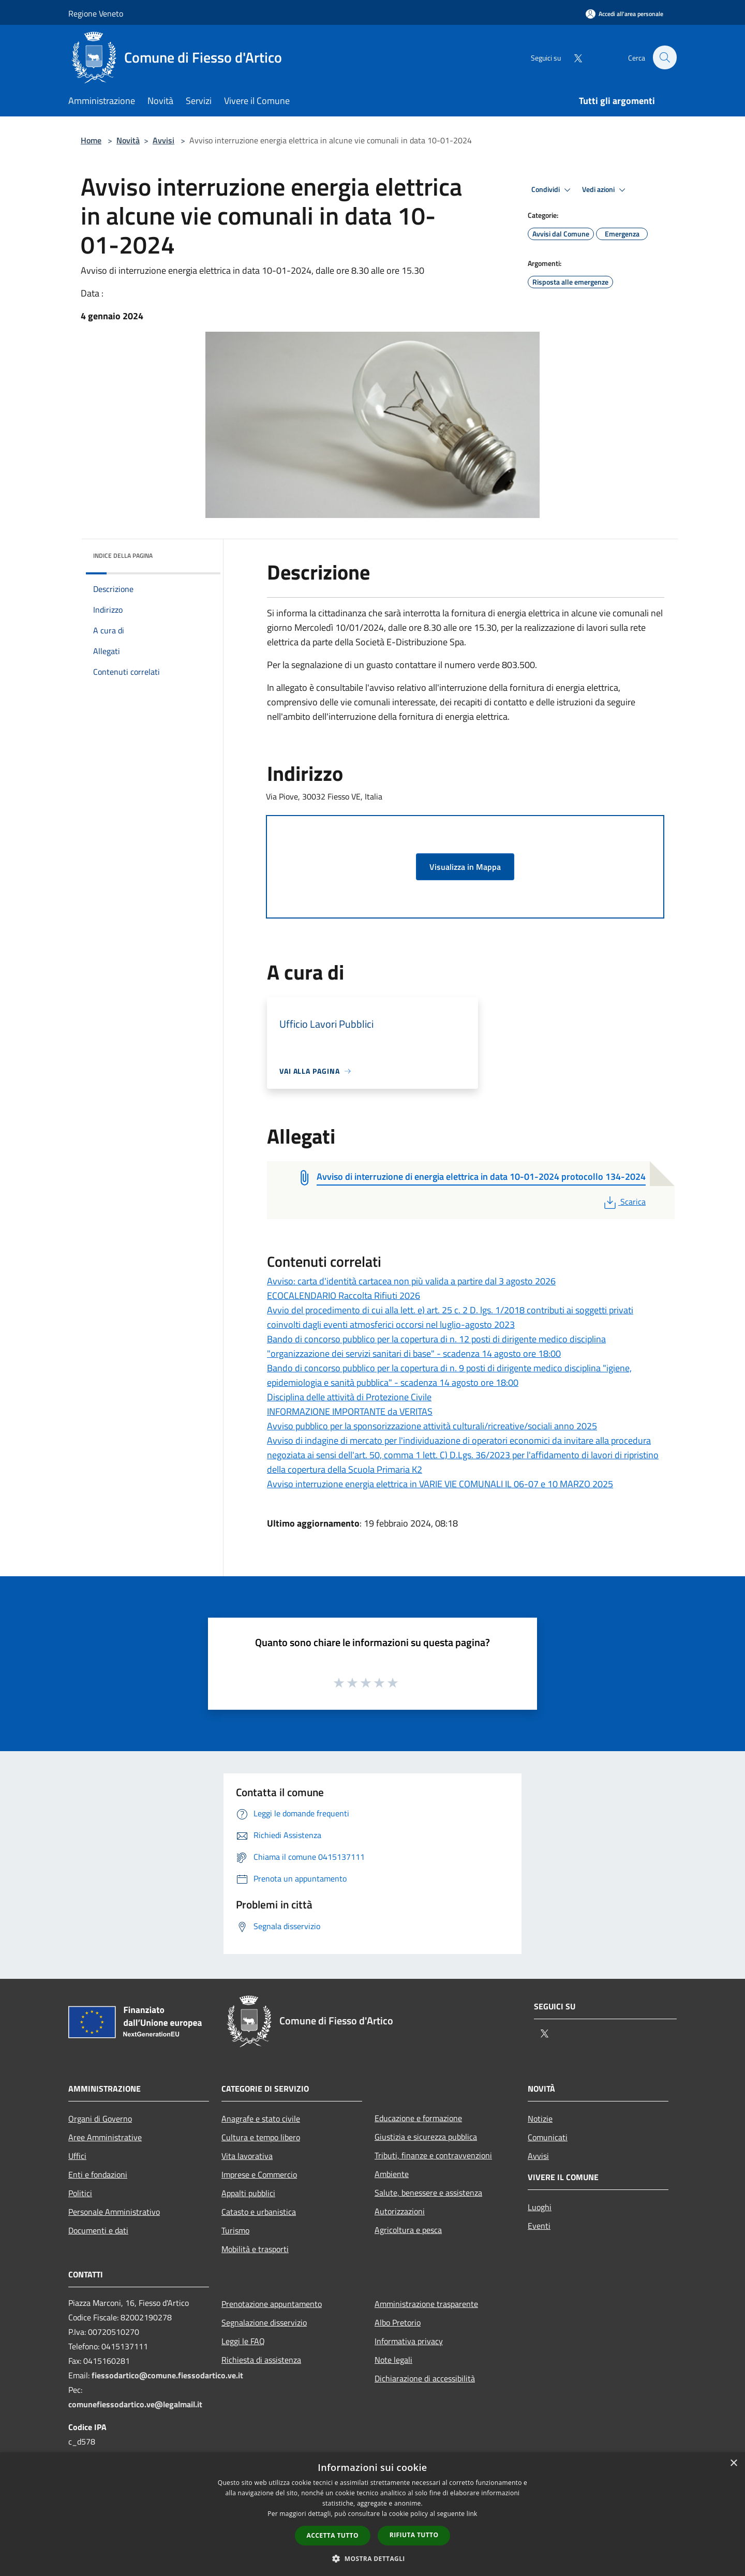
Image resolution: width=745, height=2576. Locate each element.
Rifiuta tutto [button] (414, 2534)
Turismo (235, 2230)
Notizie (540, 2118)
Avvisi (163, 140)
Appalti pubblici (248, 2193)
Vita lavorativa (247, 2156)
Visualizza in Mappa (465, 867)
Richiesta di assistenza (261, 2359)
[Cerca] (664, 57)
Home (91, 140)
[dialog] (372, 2514)
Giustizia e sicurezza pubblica (426, 2136)
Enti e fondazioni (97, 2174)
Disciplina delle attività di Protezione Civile (349, 1397)
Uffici (77, 2156)
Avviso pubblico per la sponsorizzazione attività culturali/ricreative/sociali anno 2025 (432, 1426)
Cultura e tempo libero (260, 2137)
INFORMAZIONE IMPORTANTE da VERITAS (350, 1411)
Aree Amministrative (105, 2137)
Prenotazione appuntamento (271, 2304)
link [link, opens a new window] (472, 2513)
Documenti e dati (98, 2230)
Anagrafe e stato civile (260, 2118)
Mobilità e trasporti (255, 2249)
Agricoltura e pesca (408, 2230)
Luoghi (540, 2207)
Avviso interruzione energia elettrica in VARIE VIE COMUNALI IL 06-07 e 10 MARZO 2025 (440, 1484)
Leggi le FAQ (243, 2341)
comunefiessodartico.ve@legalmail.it (135, 2404)
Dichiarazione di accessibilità (425, 2378)
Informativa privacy (409, 2341)
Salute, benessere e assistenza (428, 2192)
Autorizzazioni (400, 2211)
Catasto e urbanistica (258, 2211)
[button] (372, 2558)
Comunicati (548, 2137)
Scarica (624, 1201)
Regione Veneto (95, 13)
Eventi (539, 2225)
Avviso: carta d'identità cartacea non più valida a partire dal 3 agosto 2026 (411, 1281)
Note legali (393, 2359)
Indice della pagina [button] (123, 555)
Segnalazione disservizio (264, 2322)
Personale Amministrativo (114, 2211)
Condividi (552, 190)
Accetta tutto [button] (333, 2535)
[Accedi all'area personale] (624, 14)
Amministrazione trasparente (426, 2304)
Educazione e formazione (418, 2118)
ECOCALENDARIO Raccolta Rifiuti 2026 (343, 1295)
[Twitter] (572, 57)
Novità (128, 140)
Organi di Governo (100, 2118)
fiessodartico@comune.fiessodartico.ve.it (167, 2375)
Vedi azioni (605, 190)
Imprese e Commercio (259, 2174)
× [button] (733, 2463)
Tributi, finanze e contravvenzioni (433, 2155)
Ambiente (392, 2174)
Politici (80, 2193)
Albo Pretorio (398, 2322)
